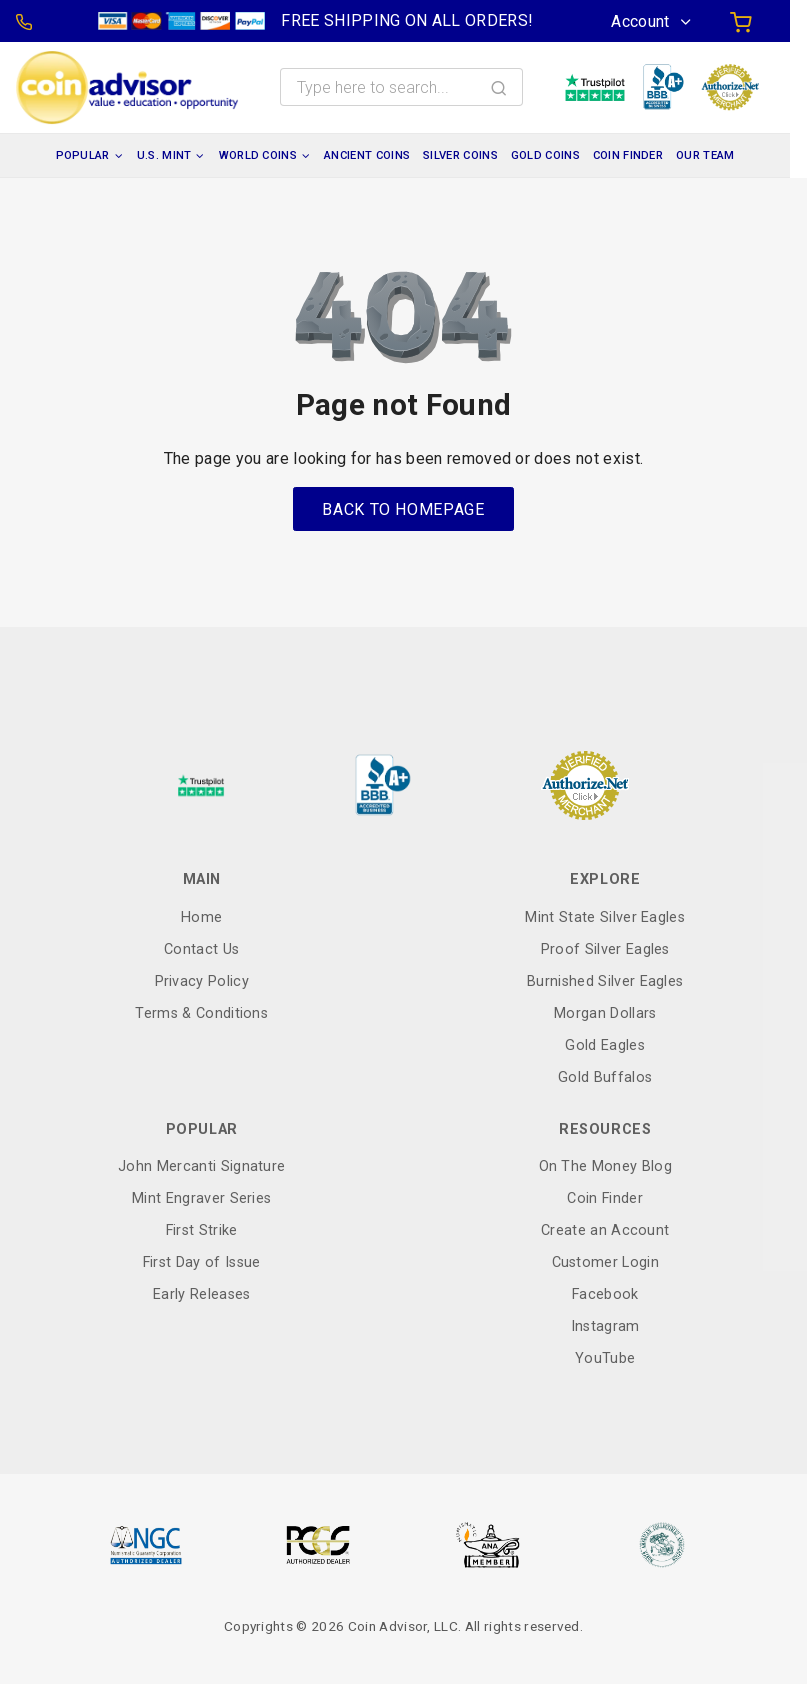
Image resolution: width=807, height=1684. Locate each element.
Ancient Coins (367, 155)
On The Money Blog (605, 1166)
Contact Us (201, 949)
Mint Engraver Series (201, 1198)
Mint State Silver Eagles (605, 917)
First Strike (202, 1230)
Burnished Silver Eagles (605, 981)
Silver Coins (460, 155)
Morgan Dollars (605, 1013)
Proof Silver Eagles (605, 949)
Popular (83, 155)
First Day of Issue (202, 1262)
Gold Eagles (605, 1045)
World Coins (258, 155)
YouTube (605, 1358)
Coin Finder (628, 155)
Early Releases (201, 1294)
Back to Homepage (403, 509)
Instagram (605, 1326)
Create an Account (605, 1230)
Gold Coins (545, 155)
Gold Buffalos (605, 1077)
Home (201, 917)
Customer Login (605, 1262)
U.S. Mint (164, 155)
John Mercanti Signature (201, 1166)
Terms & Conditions (201, 1013)
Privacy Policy (202, 981)
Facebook (605, 1294)
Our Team (705, 155)
